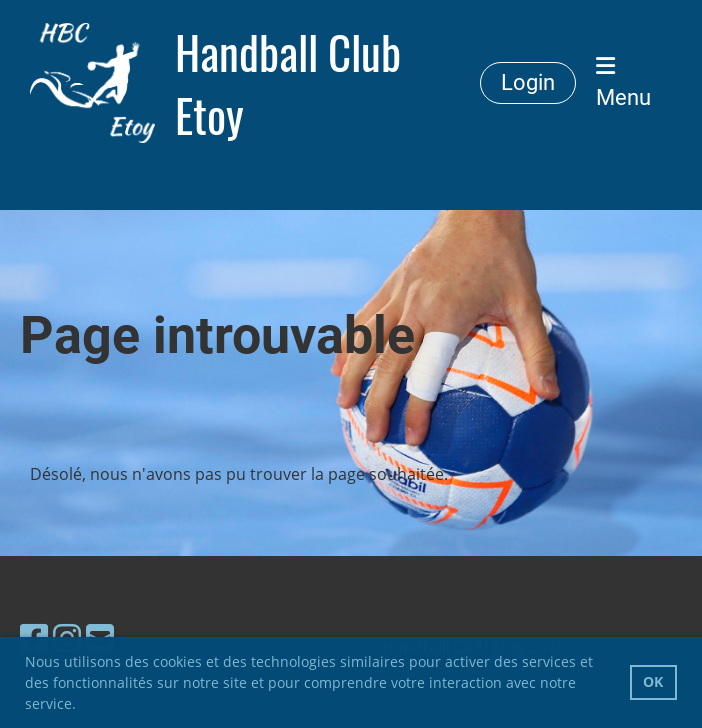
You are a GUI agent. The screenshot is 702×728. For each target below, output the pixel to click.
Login (528, 82)
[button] (83, 706)
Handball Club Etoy (288, 83)
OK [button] (653, 681)
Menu (623, 82)
